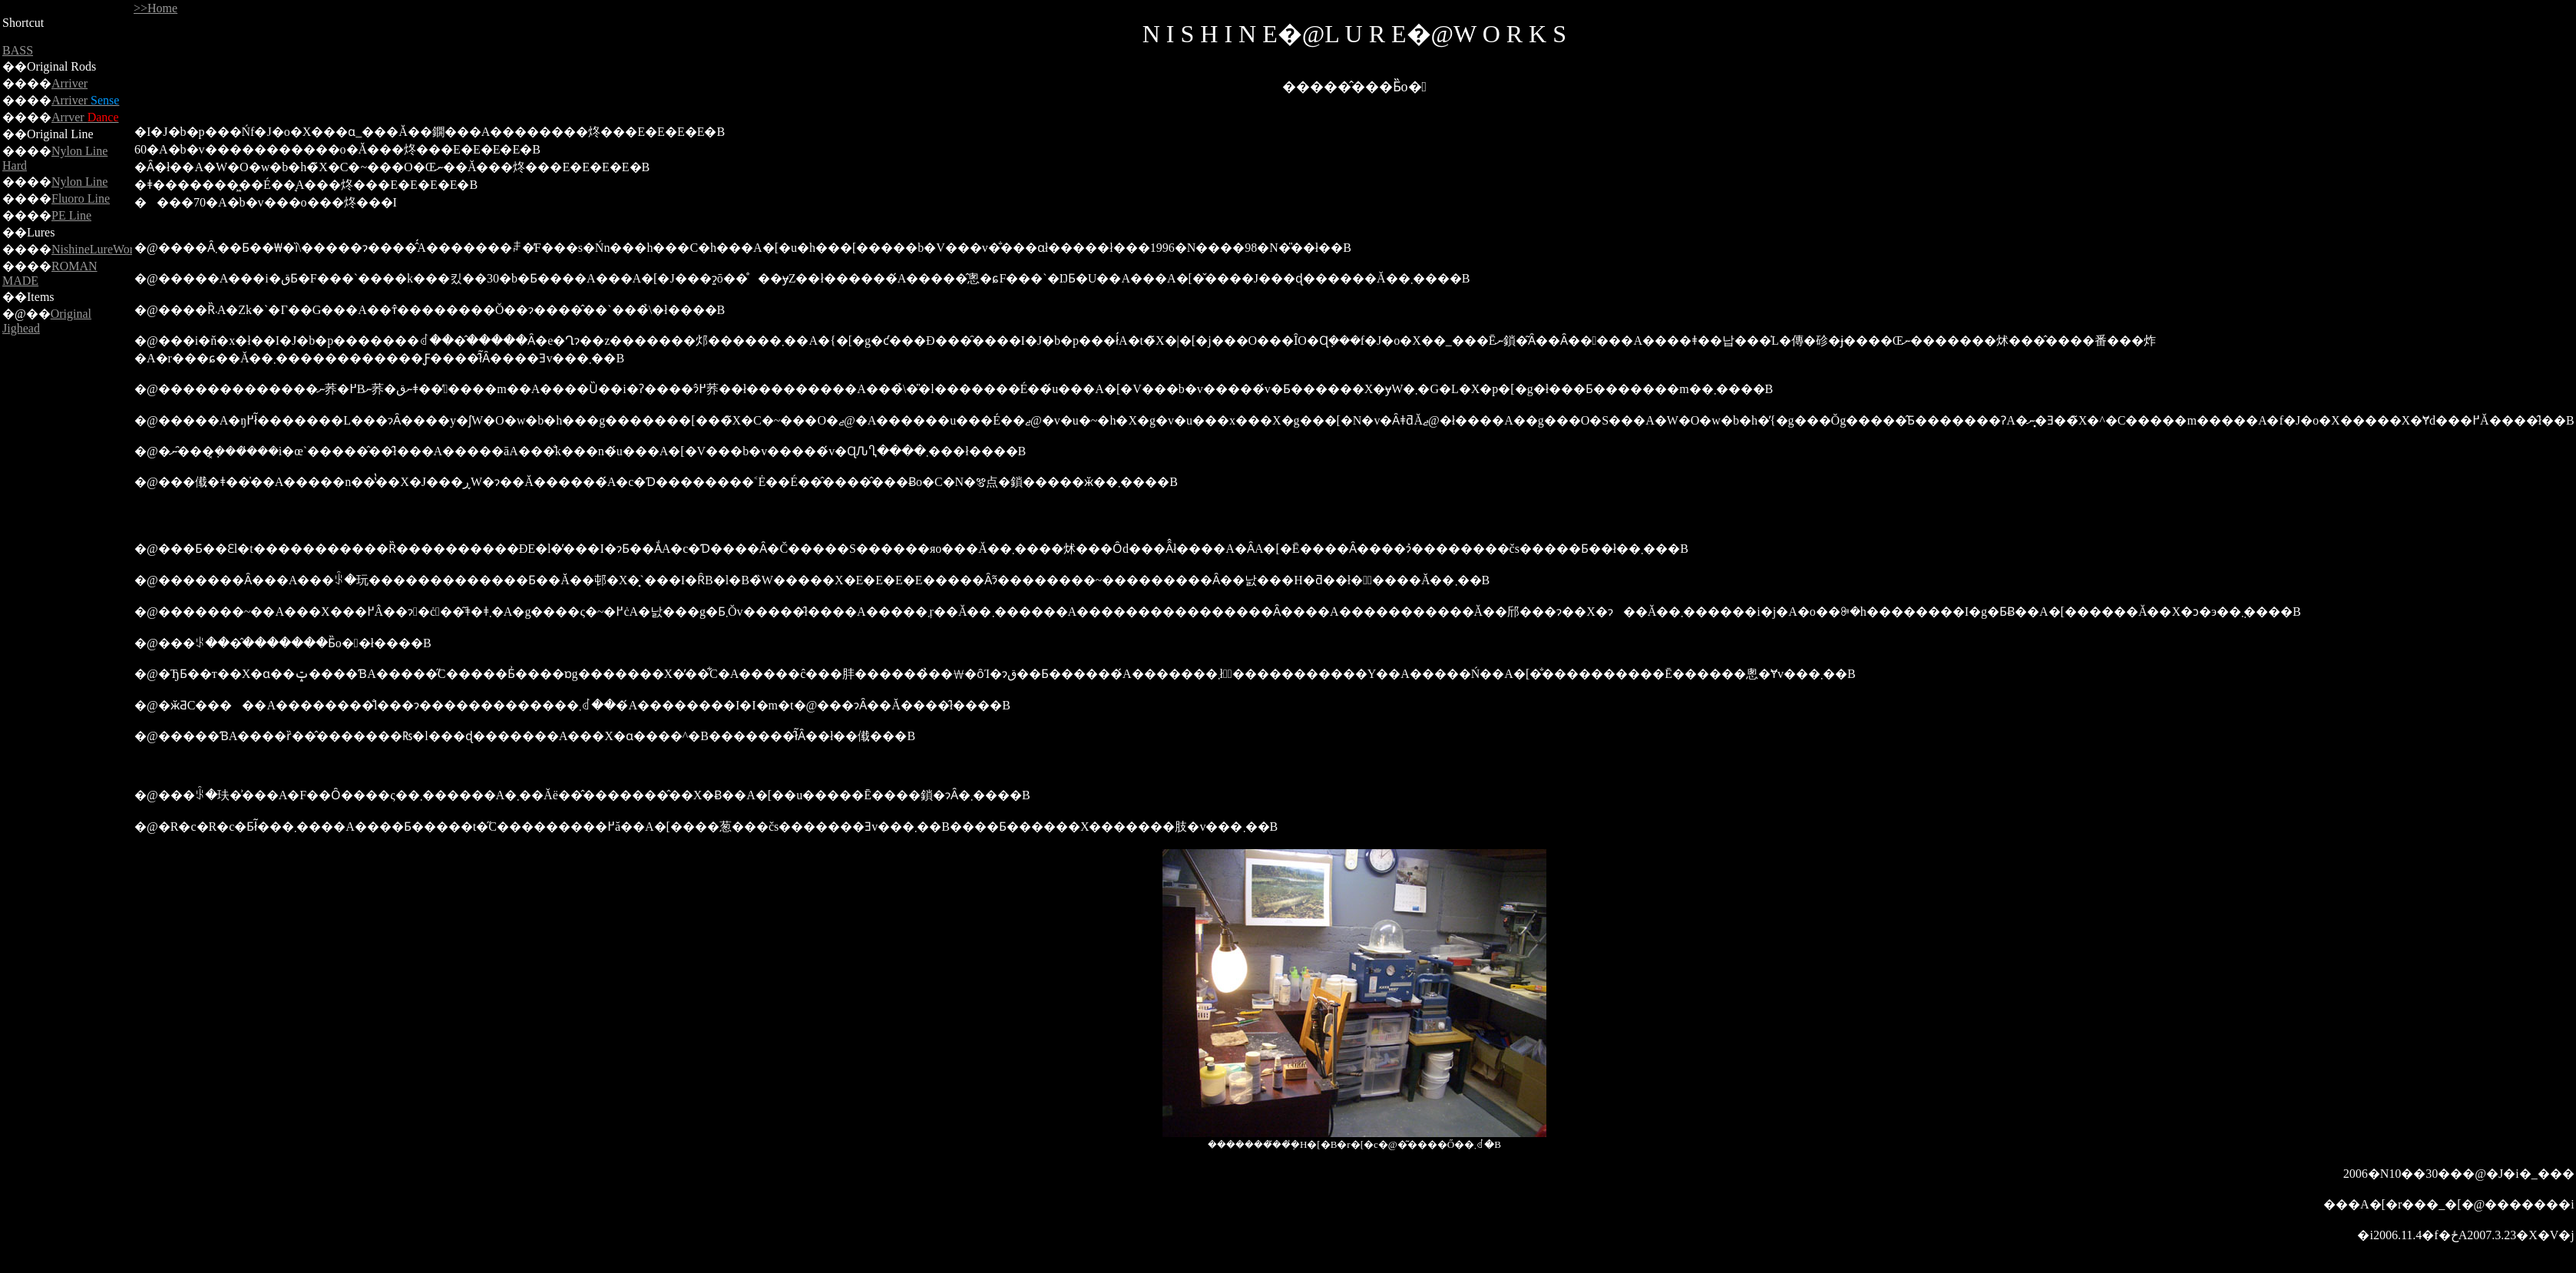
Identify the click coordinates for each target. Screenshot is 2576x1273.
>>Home (155, 8)
